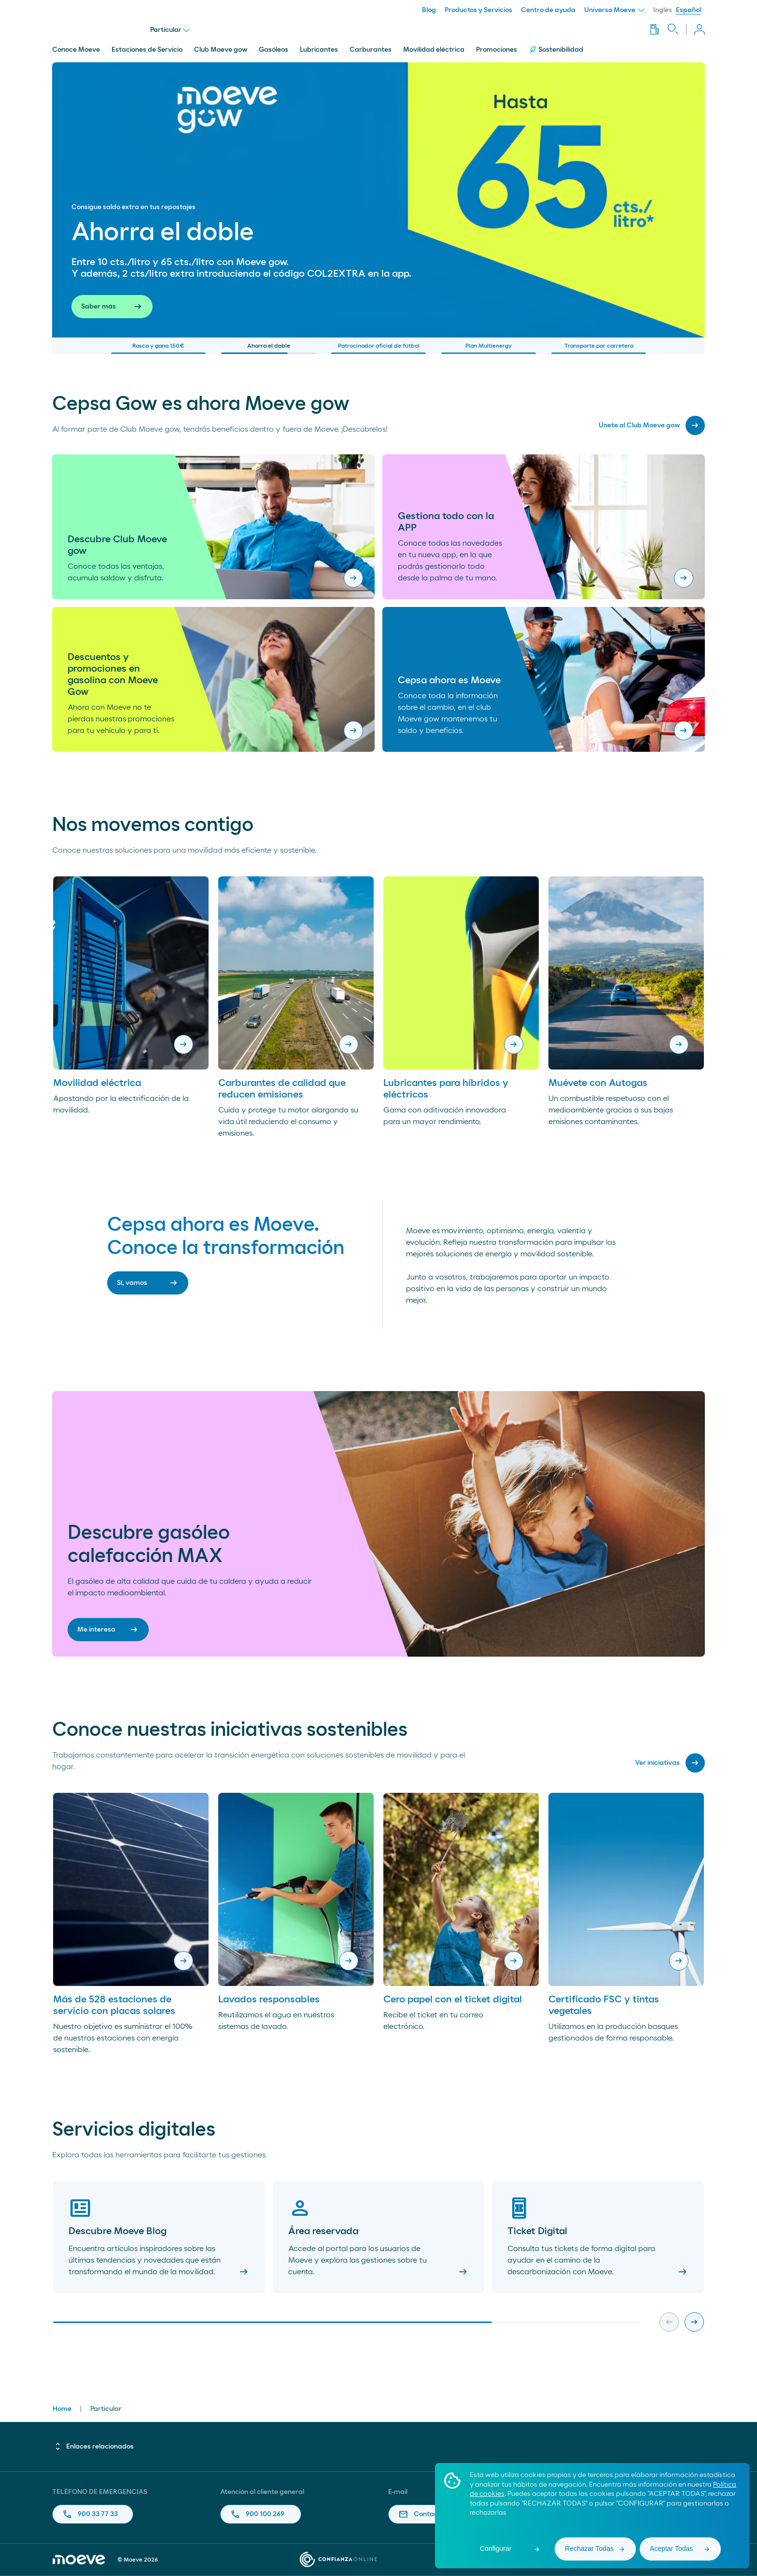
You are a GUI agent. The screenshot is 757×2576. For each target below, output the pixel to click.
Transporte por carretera (598, 348)
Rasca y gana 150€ (158, 348)
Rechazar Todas (589, 2548)
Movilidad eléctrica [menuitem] (433, 49)
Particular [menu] (170, 30)
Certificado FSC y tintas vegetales (603, 2005)
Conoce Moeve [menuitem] (76, 49)
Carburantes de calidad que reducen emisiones (282, 1088)
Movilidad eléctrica (97, 1083)
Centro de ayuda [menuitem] (548, 10)
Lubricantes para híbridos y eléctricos (445, 1088)
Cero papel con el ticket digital (452, 1999)
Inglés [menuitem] (662, 10)
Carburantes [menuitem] (371, 49)
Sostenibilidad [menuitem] (556, 50)
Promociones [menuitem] (496, 49)
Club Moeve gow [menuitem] (220, 49)
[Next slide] (694, 2322)
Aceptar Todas (671, 2548)
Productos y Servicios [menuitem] (478, 10)
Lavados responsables (269, 1999)
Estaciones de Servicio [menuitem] (147, 49)
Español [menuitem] (688, 10)
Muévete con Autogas (597, 1083)
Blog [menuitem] (429, 10)
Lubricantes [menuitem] (319, 49)
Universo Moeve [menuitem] (614, 10)
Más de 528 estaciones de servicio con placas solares (114, 2005)
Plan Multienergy (488, 348)
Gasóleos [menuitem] (273, 49)
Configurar (495, 2548)
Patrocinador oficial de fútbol (378, 348)
